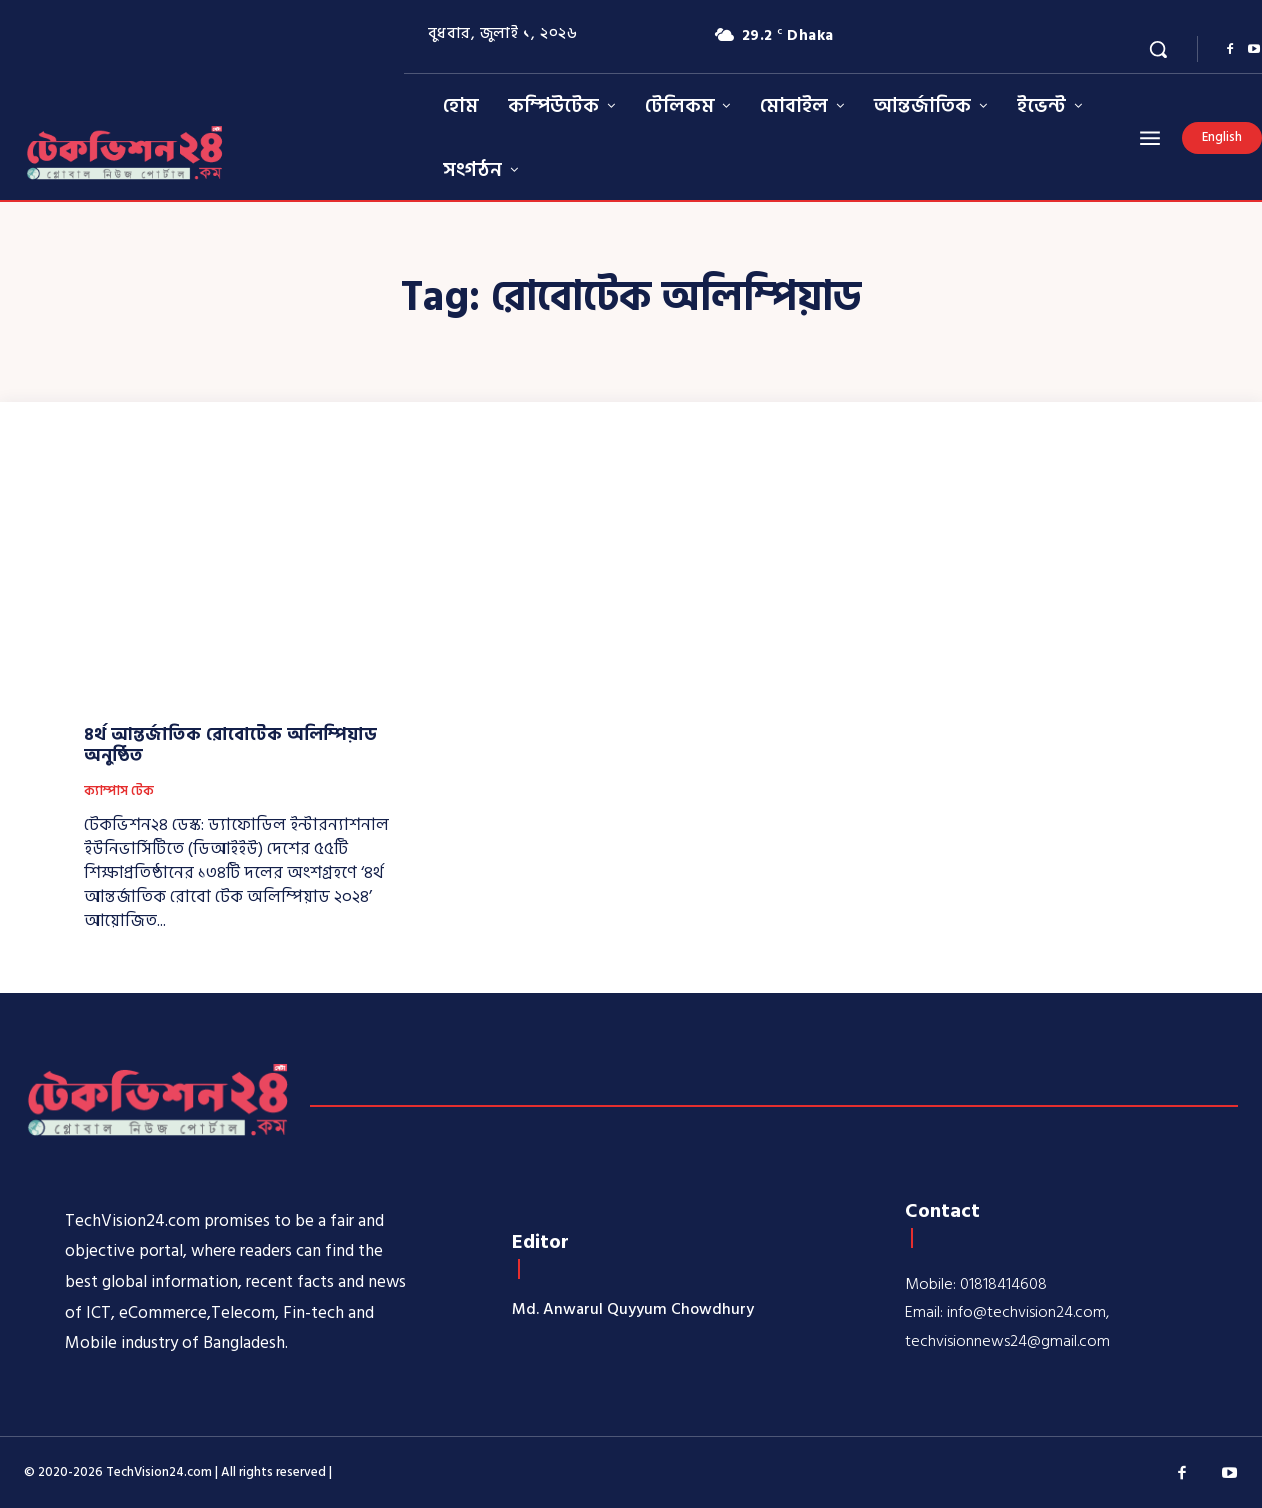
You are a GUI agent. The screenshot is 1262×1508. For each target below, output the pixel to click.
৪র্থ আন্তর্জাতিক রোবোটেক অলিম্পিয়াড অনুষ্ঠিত (230, 745)
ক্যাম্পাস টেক (119, 792)
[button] (1158, 49)
